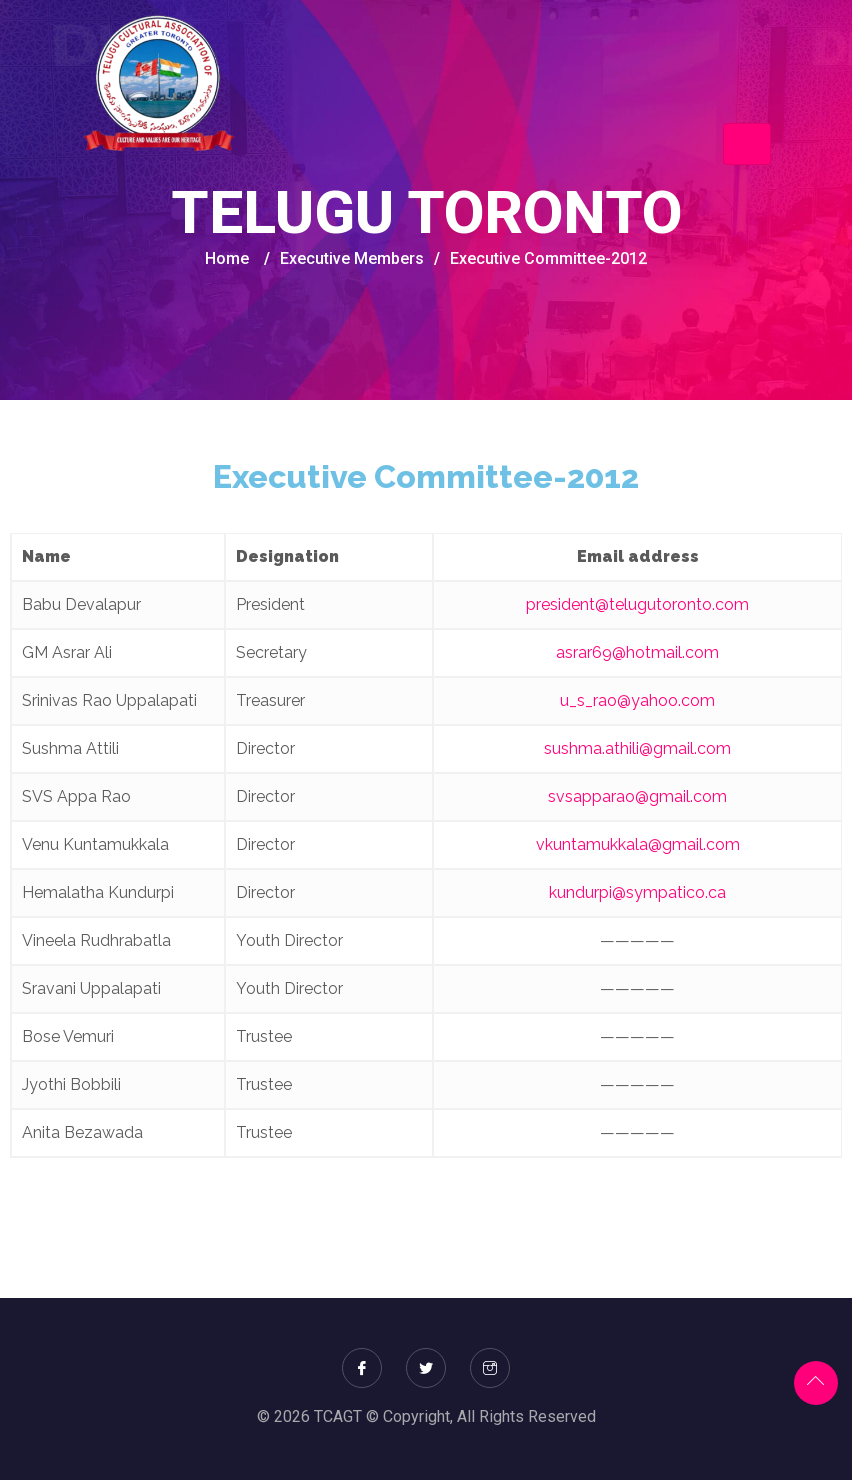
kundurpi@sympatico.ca (637, 892)
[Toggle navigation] (747, 144)
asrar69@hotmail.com (637, 652)
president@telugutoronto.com (637, 604)
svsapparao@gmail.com (637, 796)
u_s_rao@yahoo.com (637, 700)
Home (227, 258)
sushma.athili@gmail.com (637, 748)
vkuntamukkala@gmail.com (638, 844)
